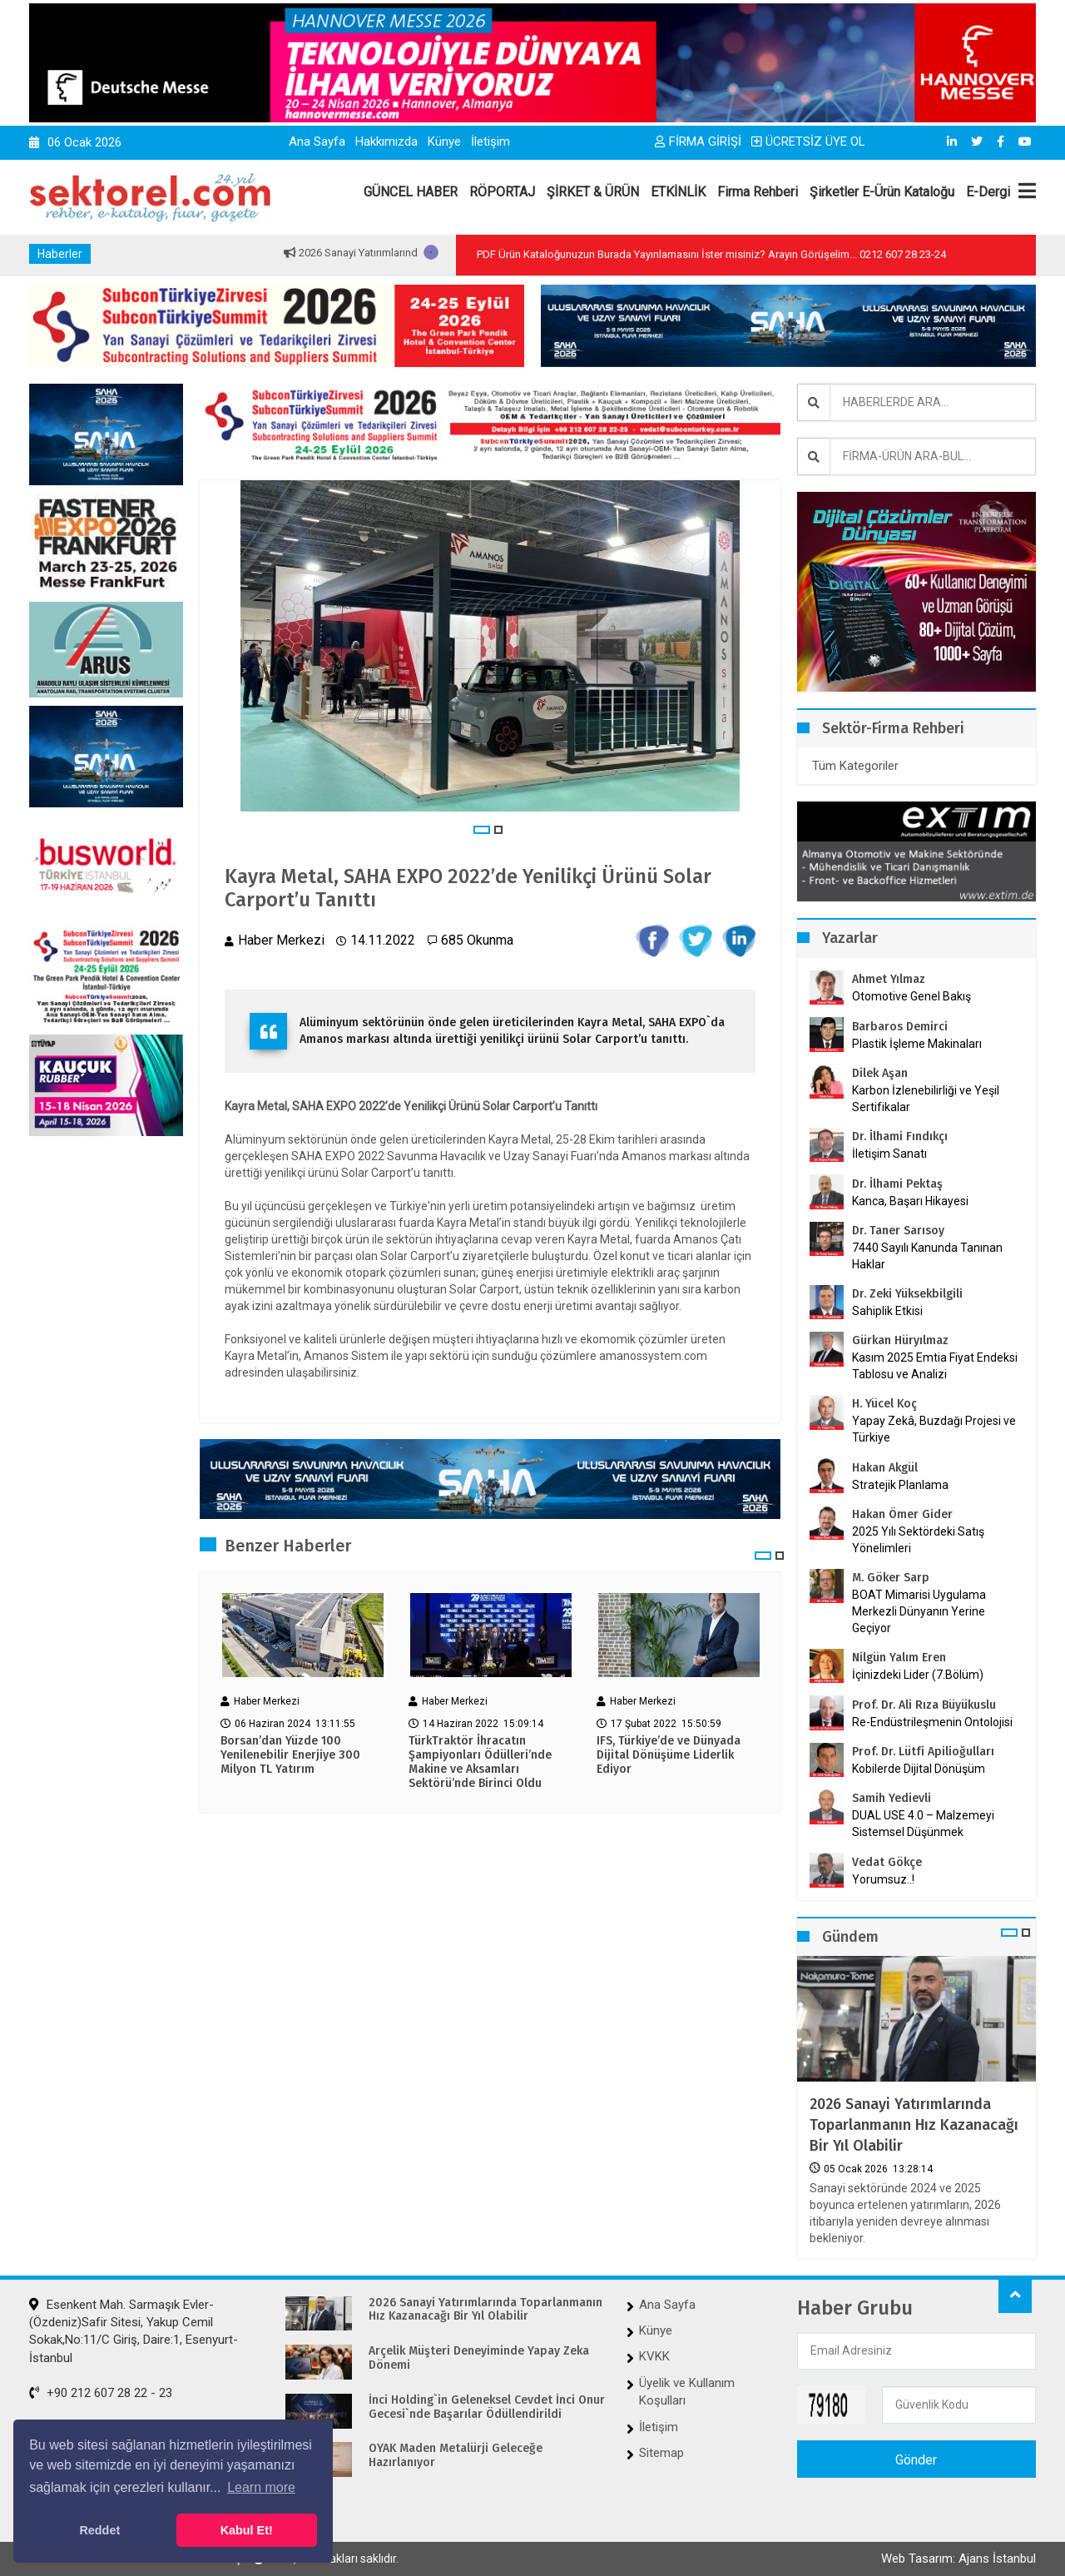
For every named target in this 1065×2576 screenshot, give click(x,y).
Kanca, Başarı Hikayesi (910, 1201)
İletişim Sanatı (910, 1153)
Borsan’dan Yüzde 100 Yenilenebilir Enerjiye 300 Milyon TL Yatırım (290, 1755)
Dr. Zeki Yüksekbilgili (907, 1294)
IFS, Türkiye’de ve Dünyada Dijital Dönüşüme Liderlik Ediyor (669, 1755)
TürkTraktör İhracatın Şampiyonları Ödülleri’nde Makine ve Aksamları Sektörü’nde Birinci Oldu (480, 1762)
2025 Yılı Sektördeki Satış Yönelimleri (918, 1540)
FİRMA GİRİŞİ (698, 141)
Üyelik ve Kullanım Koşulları (687, 2391)
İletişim (490, 141)
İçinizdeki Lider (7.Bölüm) (917, 1674)
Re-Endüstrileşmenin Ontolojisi (932, 1722)
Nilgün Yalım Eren (899, 1657)
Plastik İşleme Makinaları (917, 1043)
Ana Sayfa (317, 141)
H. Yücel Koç (884, 1404)
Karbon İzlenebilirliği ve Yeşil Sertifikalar (925, 1099)
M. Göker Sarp (890, 1578)
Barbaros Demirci (900, 1027)
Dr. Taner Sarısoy (898, 1230)
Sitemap (661, 2452)
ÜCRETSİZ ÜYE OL (808, 141)
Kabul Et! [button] (246, 2530)
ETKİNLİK (678, 192)
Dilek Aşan (880, 1073)
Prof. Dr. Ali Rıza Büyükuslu (924, 1705)
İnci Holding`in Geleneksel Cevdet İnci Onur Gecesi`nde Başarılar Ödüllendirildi (487, 2407)
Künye (444, 141)
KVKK (654, 2356)
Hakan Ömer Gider (902, 1514)
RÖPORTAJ (502, 192)
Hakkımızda (386, 141)
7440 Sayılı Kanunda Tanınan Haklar (927, 1256)
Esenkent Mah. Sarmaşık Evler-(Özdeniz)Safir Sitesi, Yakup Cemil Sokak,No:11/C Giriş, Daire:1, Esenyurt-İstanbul (133, 2331)
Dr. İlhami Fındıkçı (900, 1136)
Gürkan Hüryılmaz (900, 1340)
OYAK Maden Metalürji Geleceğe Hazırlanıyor (455, 2455)
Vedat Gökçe (887, 1862)
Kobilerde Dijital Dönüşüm (918, 1768)
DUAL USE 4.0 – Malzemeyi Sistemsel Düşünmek (923, 1824)
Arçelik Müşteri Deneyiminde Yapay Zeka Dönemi (479, 2358)
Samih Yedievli (891, 1798)
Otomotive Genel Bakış (911, 996)
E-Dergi (988, 192)
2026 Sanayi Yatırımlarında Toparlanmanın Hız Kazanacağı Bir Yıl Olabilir (914, 2125)
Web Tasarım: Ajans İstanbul (958, 2558)
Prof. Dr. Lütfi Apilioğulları (923, 1752)
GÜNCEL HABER (411, 192)
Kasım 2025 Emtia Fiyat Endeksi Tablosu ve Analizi (935, 1366)
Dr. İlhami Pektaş (897, 1184)
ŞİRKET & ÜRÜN (593, 192)
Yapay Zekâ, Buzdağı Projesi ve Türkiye (934, 1429)
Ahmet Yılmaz (888, 979)
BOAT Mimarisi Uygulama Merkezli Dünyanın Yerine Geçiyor (919, 1611)
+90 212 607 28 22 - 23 (100, 2392)
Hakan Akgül (885, 1468)
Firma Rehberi (757, 192)
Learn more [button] (261, 2487)
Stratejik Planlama (900, 1484)
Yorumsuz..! (883, 1879)
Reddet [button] (99, 2530)
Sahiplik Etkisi (887, 1311)
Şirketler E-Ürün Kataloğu (882, 192)
